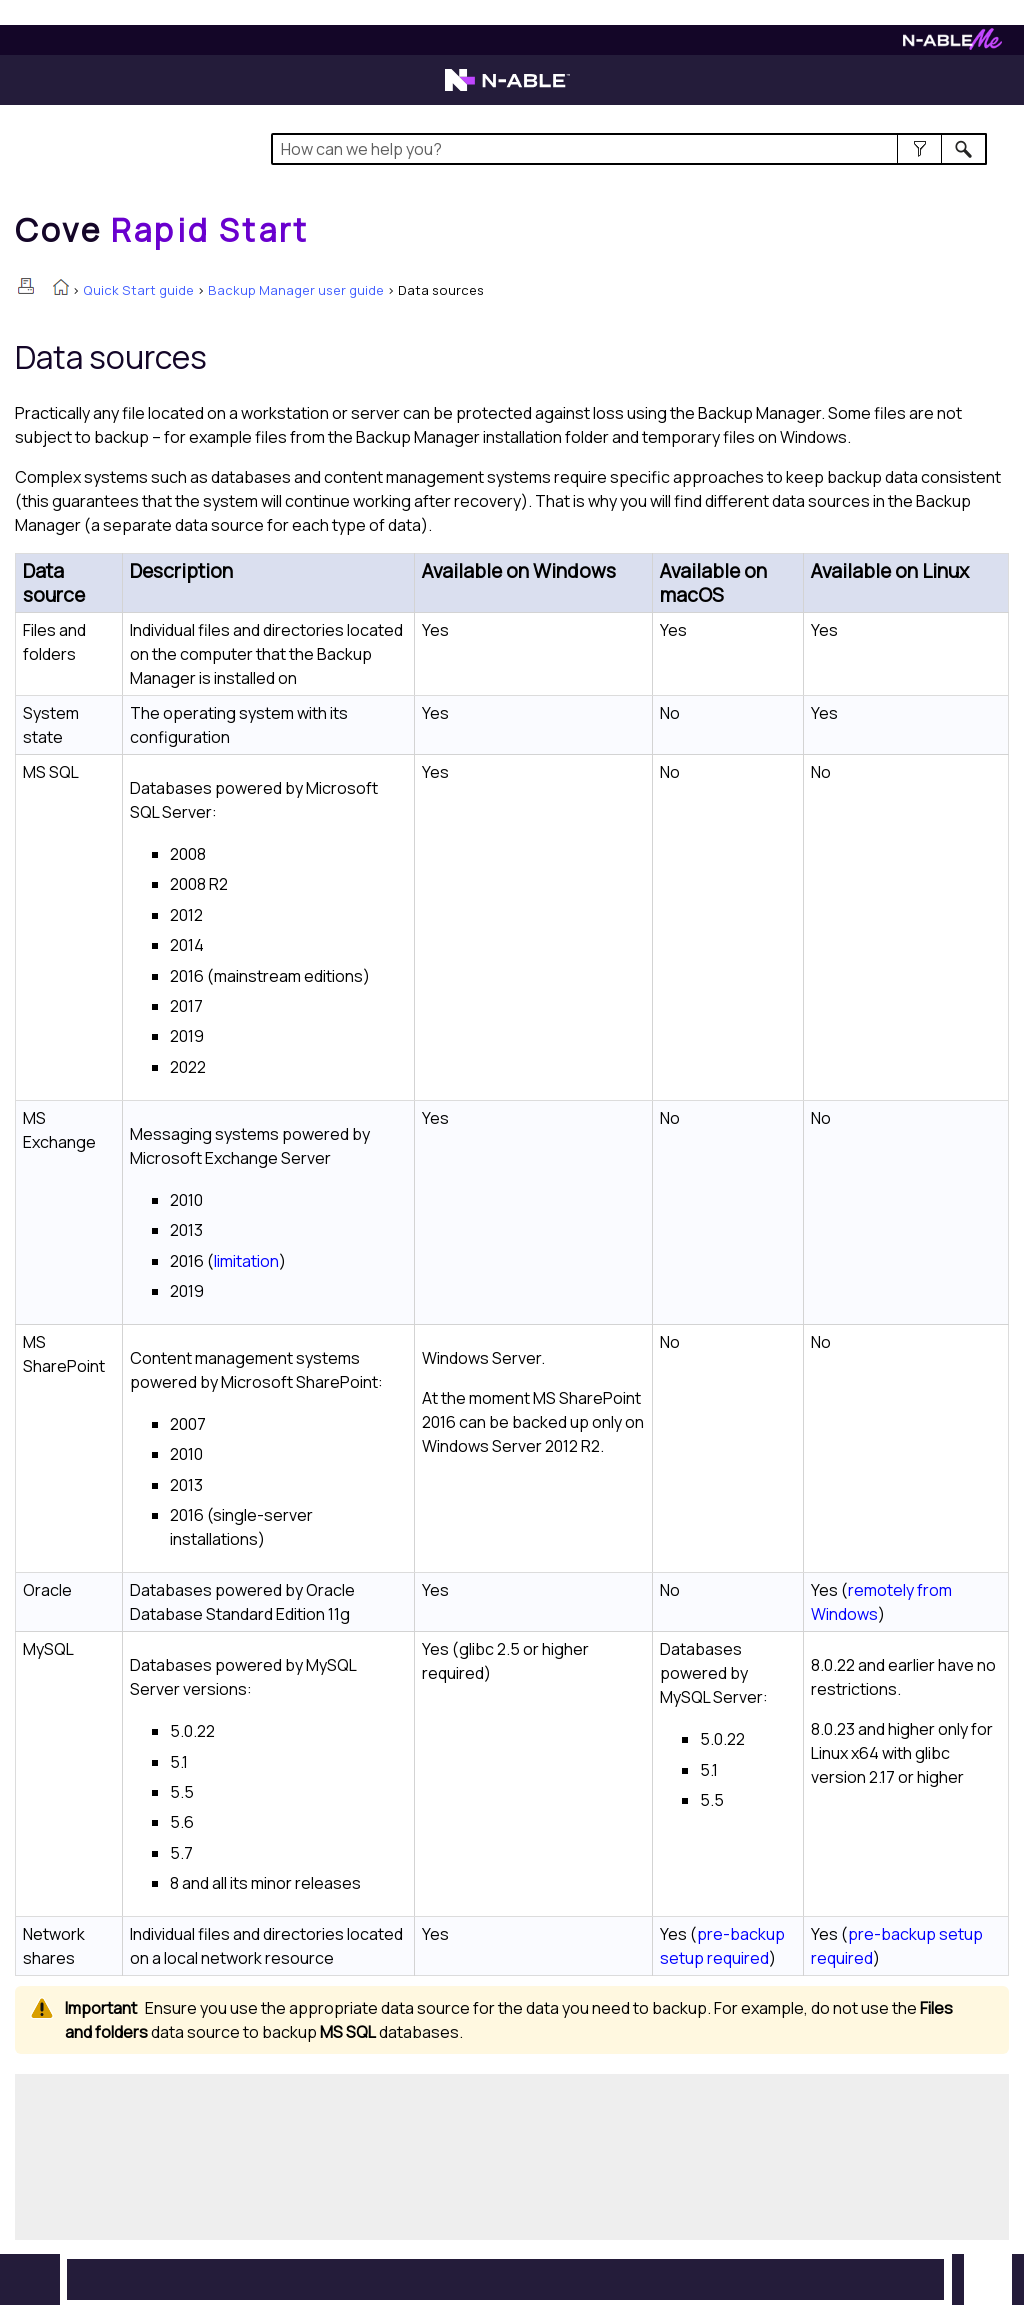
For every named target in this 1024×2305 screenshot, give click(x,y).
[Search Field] (629, 149)
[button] (919, 149)
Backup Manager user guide (296, 290)
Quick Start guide (138, 290)
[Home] (162, 230)
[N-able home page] (507, 89)
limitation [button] (246, 1261)
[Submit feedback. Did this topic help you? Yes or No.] (320, 2154)
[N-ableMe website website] (952, 44)
